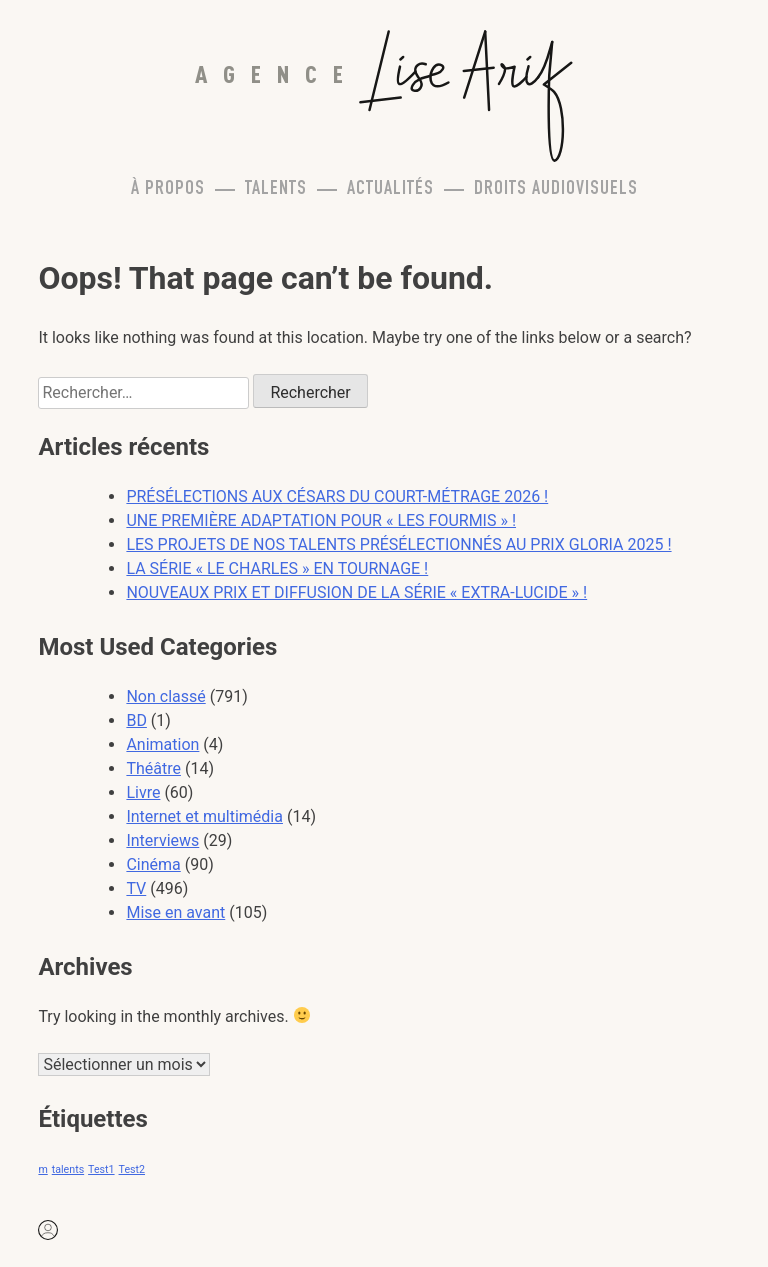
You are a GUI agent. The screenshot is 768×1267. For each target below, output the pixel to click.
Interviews (162, 840)
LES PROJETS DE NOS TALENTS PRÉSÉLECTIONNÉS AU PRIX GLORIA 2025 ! (398, 544)
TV (136, 888)
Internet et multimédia (204, 816)
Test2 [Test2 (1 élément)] (132, 1169)
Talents (276, 190)
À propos (168, 190)
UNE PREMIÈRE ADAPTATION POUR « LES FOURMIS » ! (321, 520)
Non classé (165, 696)
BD (136, 720)
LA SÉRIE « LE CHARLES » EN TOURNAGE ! (277, 568)
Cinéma (153, 864)
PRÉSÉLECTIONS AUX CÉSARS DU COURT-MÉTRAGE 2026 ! (337, 496)
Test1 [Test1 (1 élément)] (101, 1169)
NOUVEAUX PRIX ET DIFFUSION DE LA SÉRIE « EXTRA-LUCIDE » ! (356, 592)
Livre (143, 792)
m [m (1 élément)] (42, 1169)
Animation (162, 744)
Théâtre (153, 768)
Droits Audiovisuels (556, 190)
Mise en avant (175, 912)
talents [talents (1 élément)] (68, 1169)
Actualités (390, 190)
